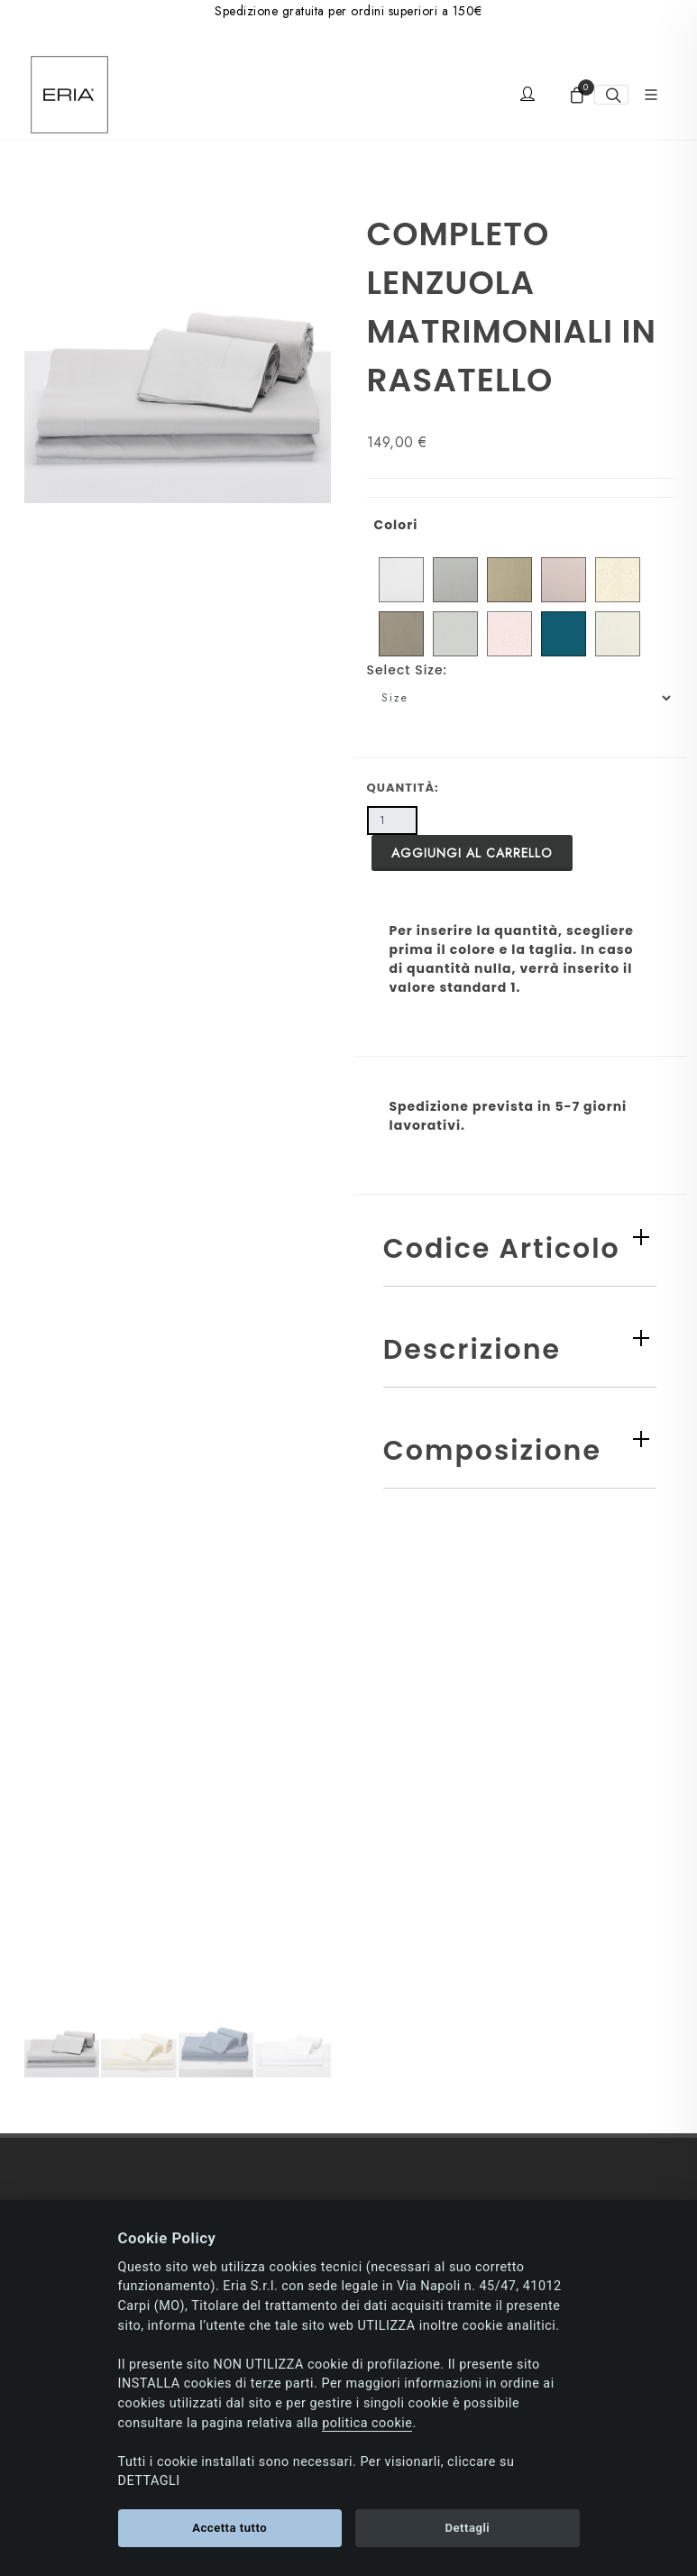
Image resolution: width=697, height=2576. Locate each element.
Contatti (46, 1845)
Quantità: (403, 787)
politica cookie (367, 2423)
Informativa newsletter (85, 1894)
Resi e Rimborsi (67, 2126)
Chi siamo (52, 1696)
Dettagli (467, 2528)
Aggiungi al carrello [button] (472, 853)
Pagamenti (54, 2027)
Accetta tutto (229, 2528)
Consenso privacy (74, 1746)
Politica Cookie (67, 1795)
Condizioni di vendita (85, 2176)
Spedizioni (54, 2076)
